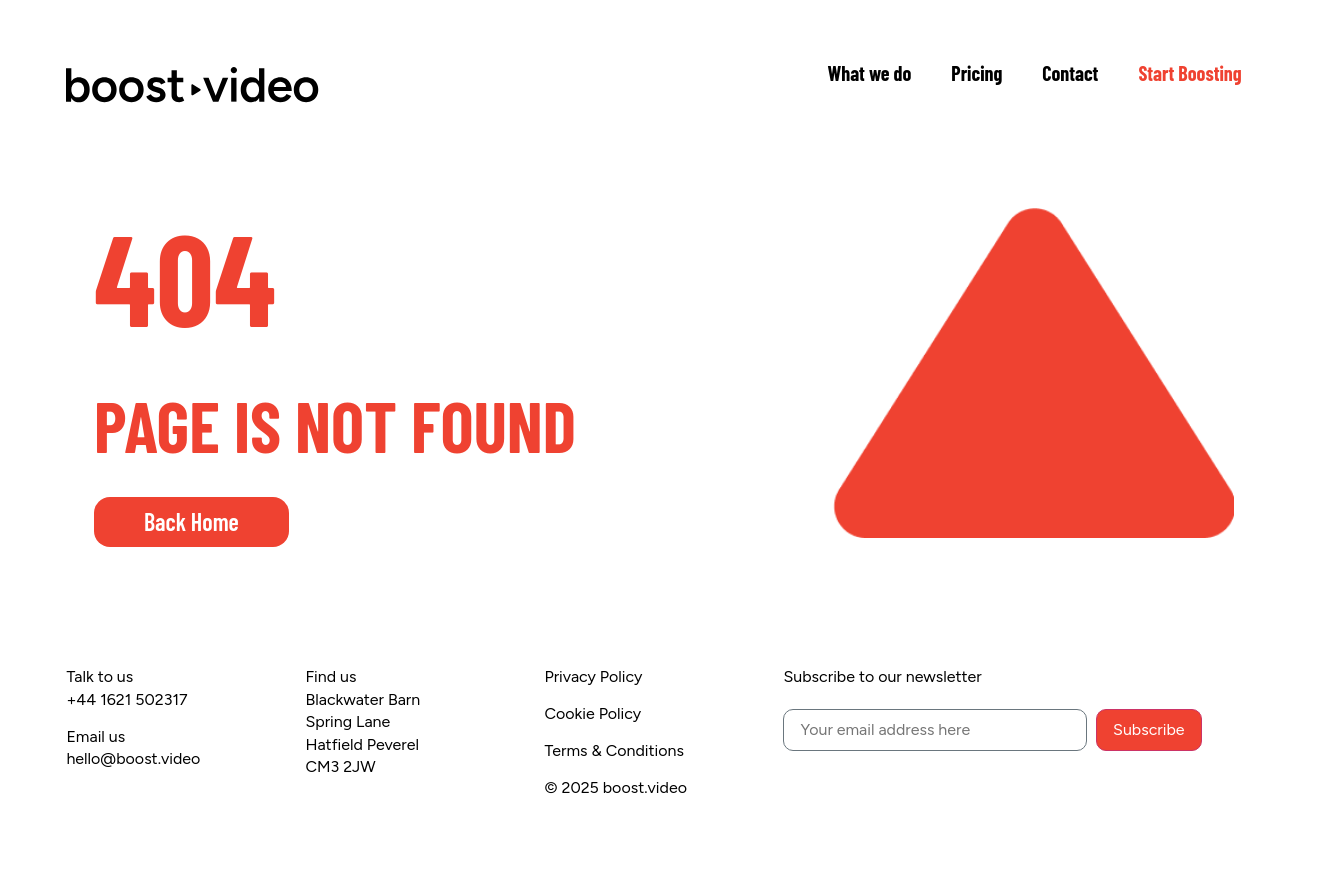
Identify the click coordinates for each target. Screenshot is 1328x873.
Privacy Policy (593, 676)
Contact (1070, 73)
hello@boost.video (133, 758)
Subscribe (1148, 729)
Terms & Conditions (614, 750)
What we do (869, 73)
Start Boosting (1189, 73)
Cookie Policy (592, 713)
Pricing (976, 73)
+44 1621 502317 (126, 699)
